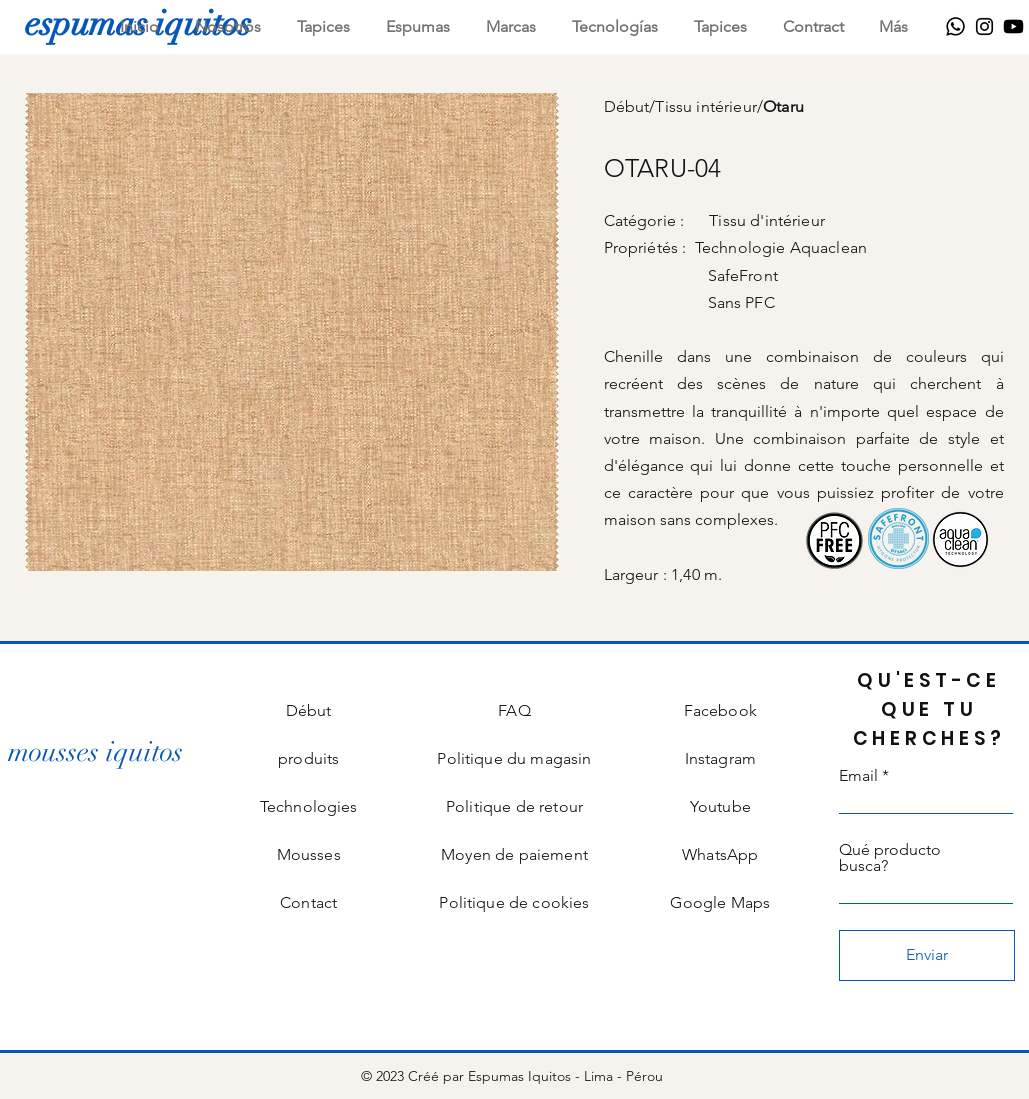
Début (627, 106)
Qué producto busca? (890, 858)
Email (858, 776)
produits (308, 758)
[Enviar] (927, 955)
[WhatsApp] (955, 26)
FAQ (514, 710)
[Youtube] (1013, 26)
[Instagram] (984, 26)
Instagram (720, 758)
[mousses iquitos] (96, 752)
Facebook (720, 710)
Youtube (720, 806)
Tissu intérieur (705, 106)
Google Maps (720, 902)
